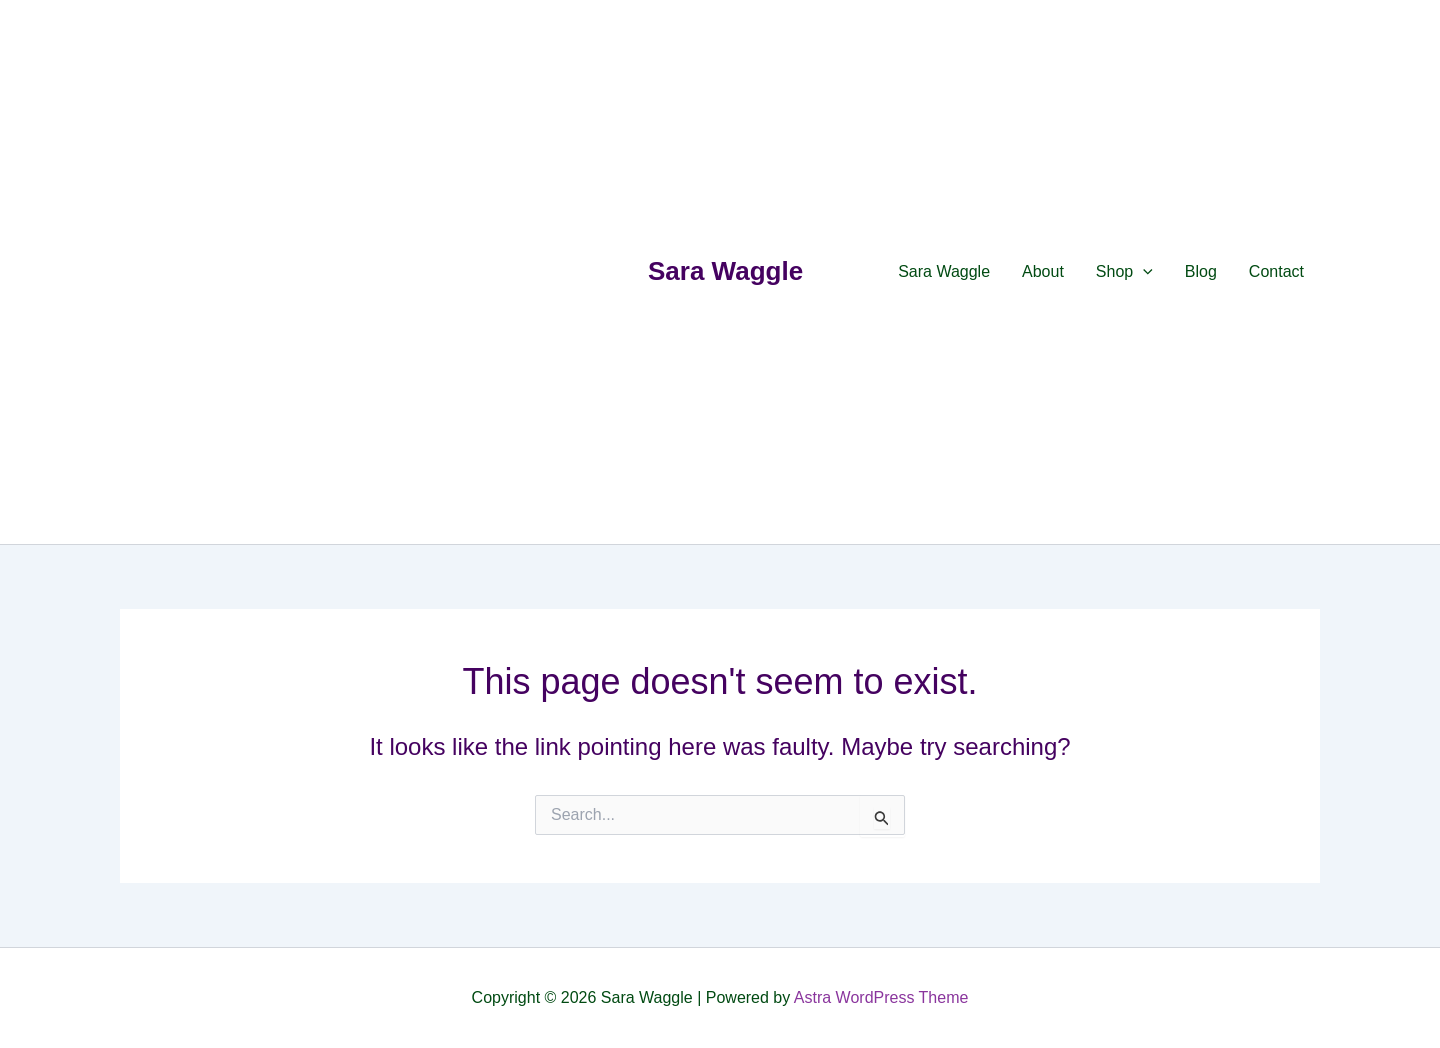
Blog (1201, 271)
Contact (1276, 271)
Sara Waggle (725, 271)
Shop (1124, 272)
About (1043, 271)
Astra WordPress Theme (881, 997)
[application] (1143, 272)
